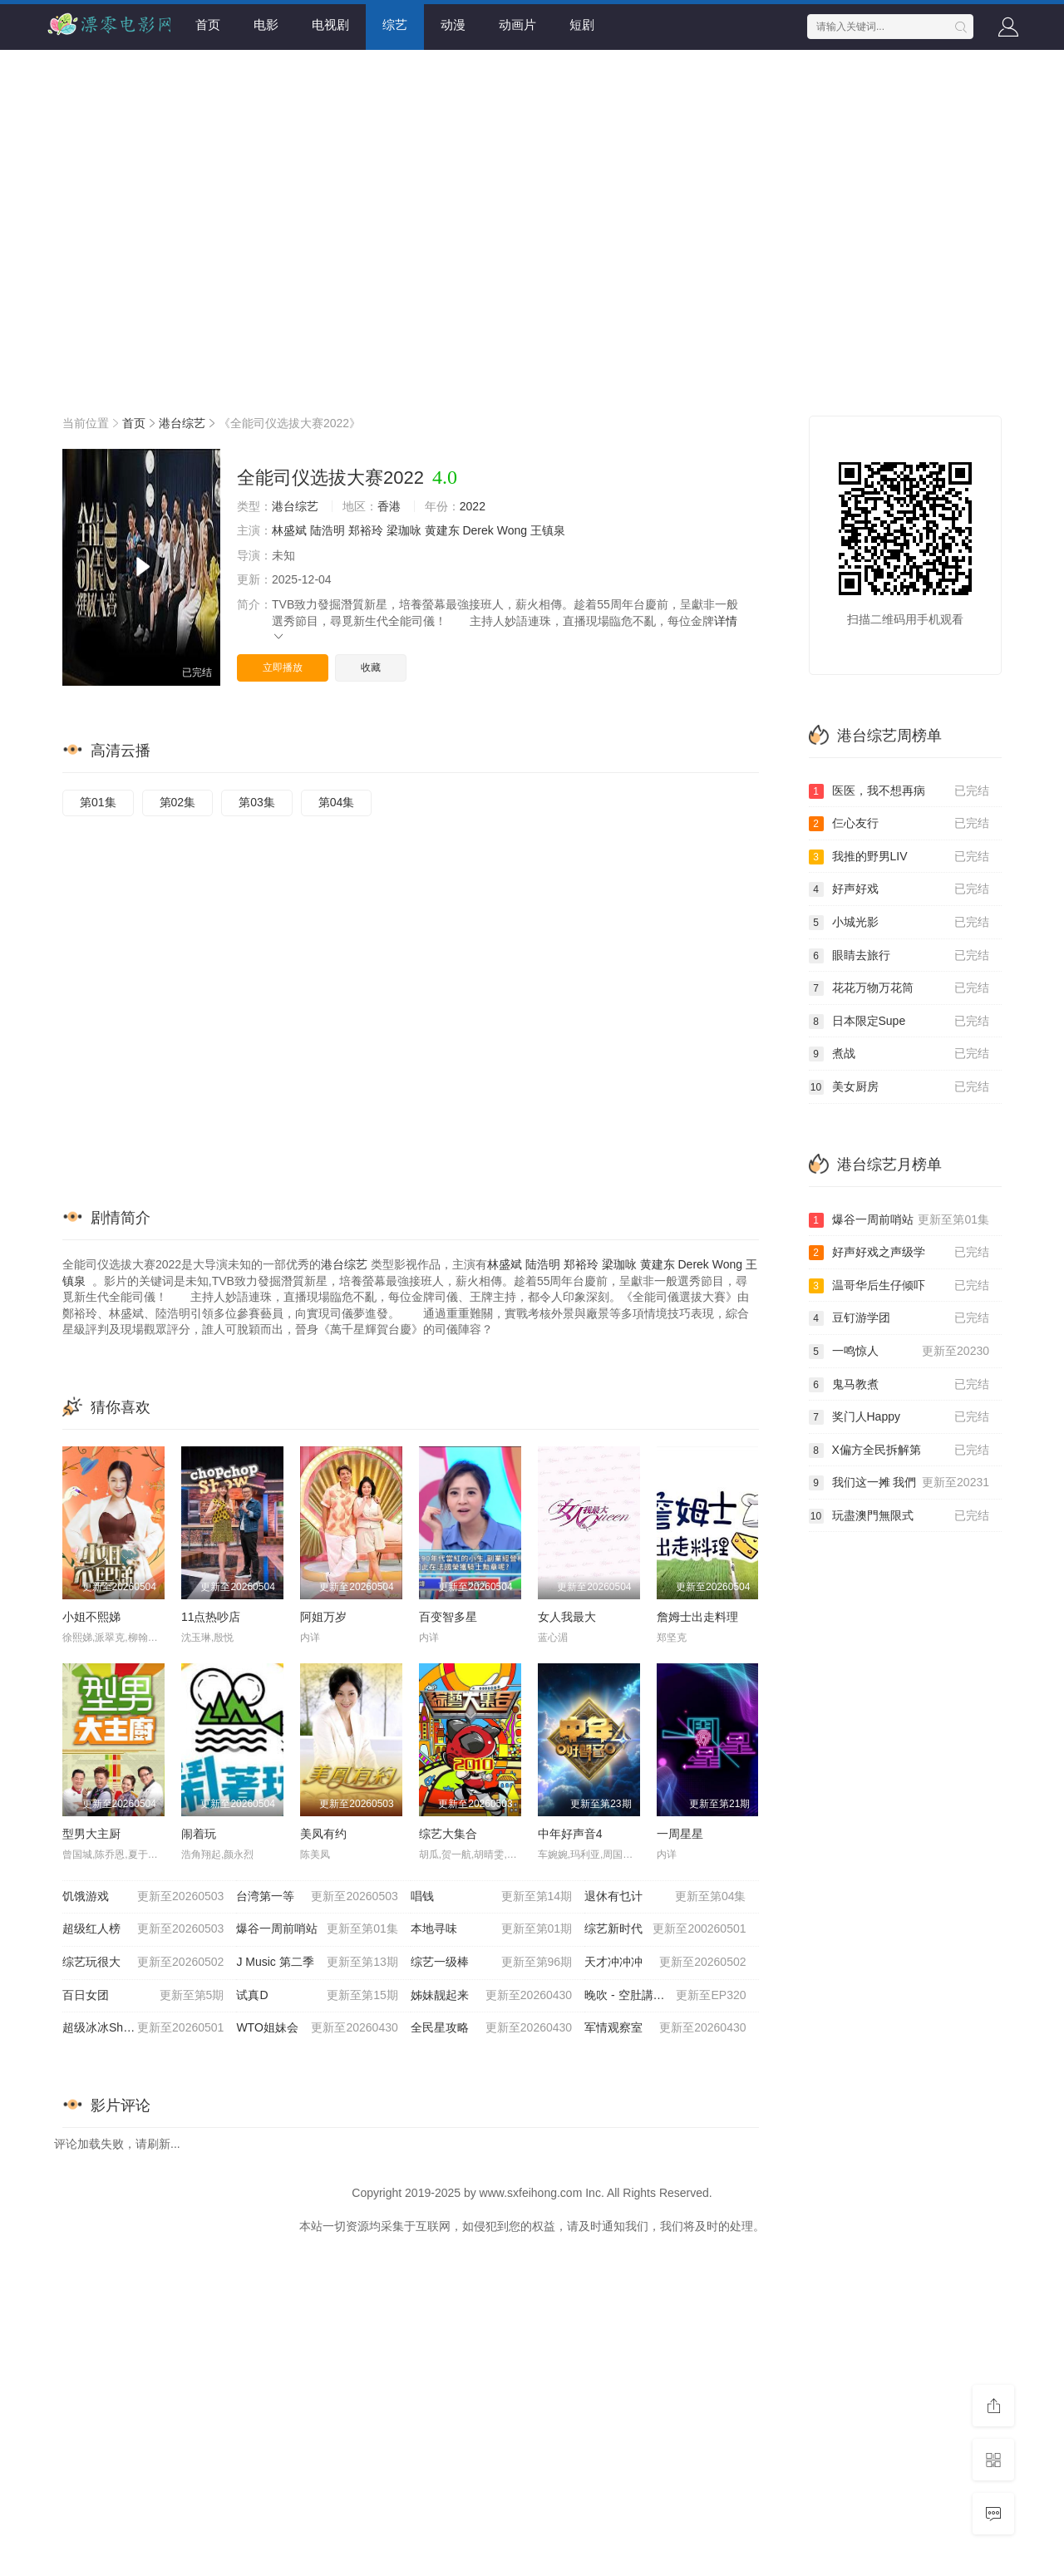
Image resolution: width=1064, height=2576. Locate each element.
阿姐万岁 (323, 1616)
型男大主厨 (91, 1833)
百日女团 (143, 1995)
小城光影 (899, 922)
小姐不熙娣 (91, 1616)
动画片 (517, 24)
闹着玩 (198, 1833)
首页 (207, 24)
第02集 (178, 802)
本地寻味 (491, 1929)
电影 (266, 24)
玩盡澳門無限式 (899, 1516)
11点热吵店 (211, 1616)
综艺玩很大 (143, 1962)
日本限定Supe (899, 1021)
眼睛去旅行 (899, 956)
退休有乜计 (665, 1897)
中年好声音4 (570, 1833)
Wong (512, 530)
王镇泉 (547, 530)
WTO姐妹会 (316, 2028)
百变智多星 (448, 1616)
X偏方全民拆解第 (899, 1450)
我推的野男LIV (899, 857)
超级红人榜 (143, 1929)
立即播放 (283, 667)
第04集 (336, 802)
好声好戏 (899, 889)
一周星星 (680, 1833)
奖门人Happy (899, 1417)
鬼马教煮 (899, 1385)
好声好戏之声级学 (899, 1252)
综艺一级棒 (491, 1962)
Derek (477, 530)
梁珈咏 (404, 530)
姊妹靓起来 (491, 1995)
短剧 (581, 24)
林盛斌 (289, 530)
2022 (472, 506)
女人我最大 (567, 1616)
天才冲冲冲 (665, 1962)
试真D (316, 1995)
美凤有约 (323, 1833)
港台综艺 (182, 423)
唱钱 (491, 1897)
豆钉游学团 (899, 1318)
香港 (389, 506)
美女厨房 (899, 1087)
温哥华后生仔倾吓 (899, 1286)
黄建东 (442, 530)
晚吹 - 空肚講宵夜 (665, 1995)
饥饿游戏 (143, 1897)
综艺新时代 (665, 1929)
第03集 (257, 802)
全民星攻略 (491, 2028)
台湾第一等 (316, 1897)
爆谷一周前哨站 (316, 1929)
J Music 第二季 (316, 1962)
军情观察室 (665, 2028)
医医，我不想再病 (899, 791)
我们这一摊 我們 (899, 1483)
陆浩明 (327, 530)
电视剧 (330, 24)
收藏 (371, 667)
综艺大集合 (448, 1833)
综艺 (394, 24)
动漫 (453, 24)
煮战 (899, 1054)
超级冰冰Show (143, 2028)
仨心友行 (899, 823)
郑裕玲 (365, 530)
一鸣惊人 (899, 1351)
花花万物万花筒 (899, 988)
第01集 (98, 802)
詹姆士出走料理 (697, 1616)
